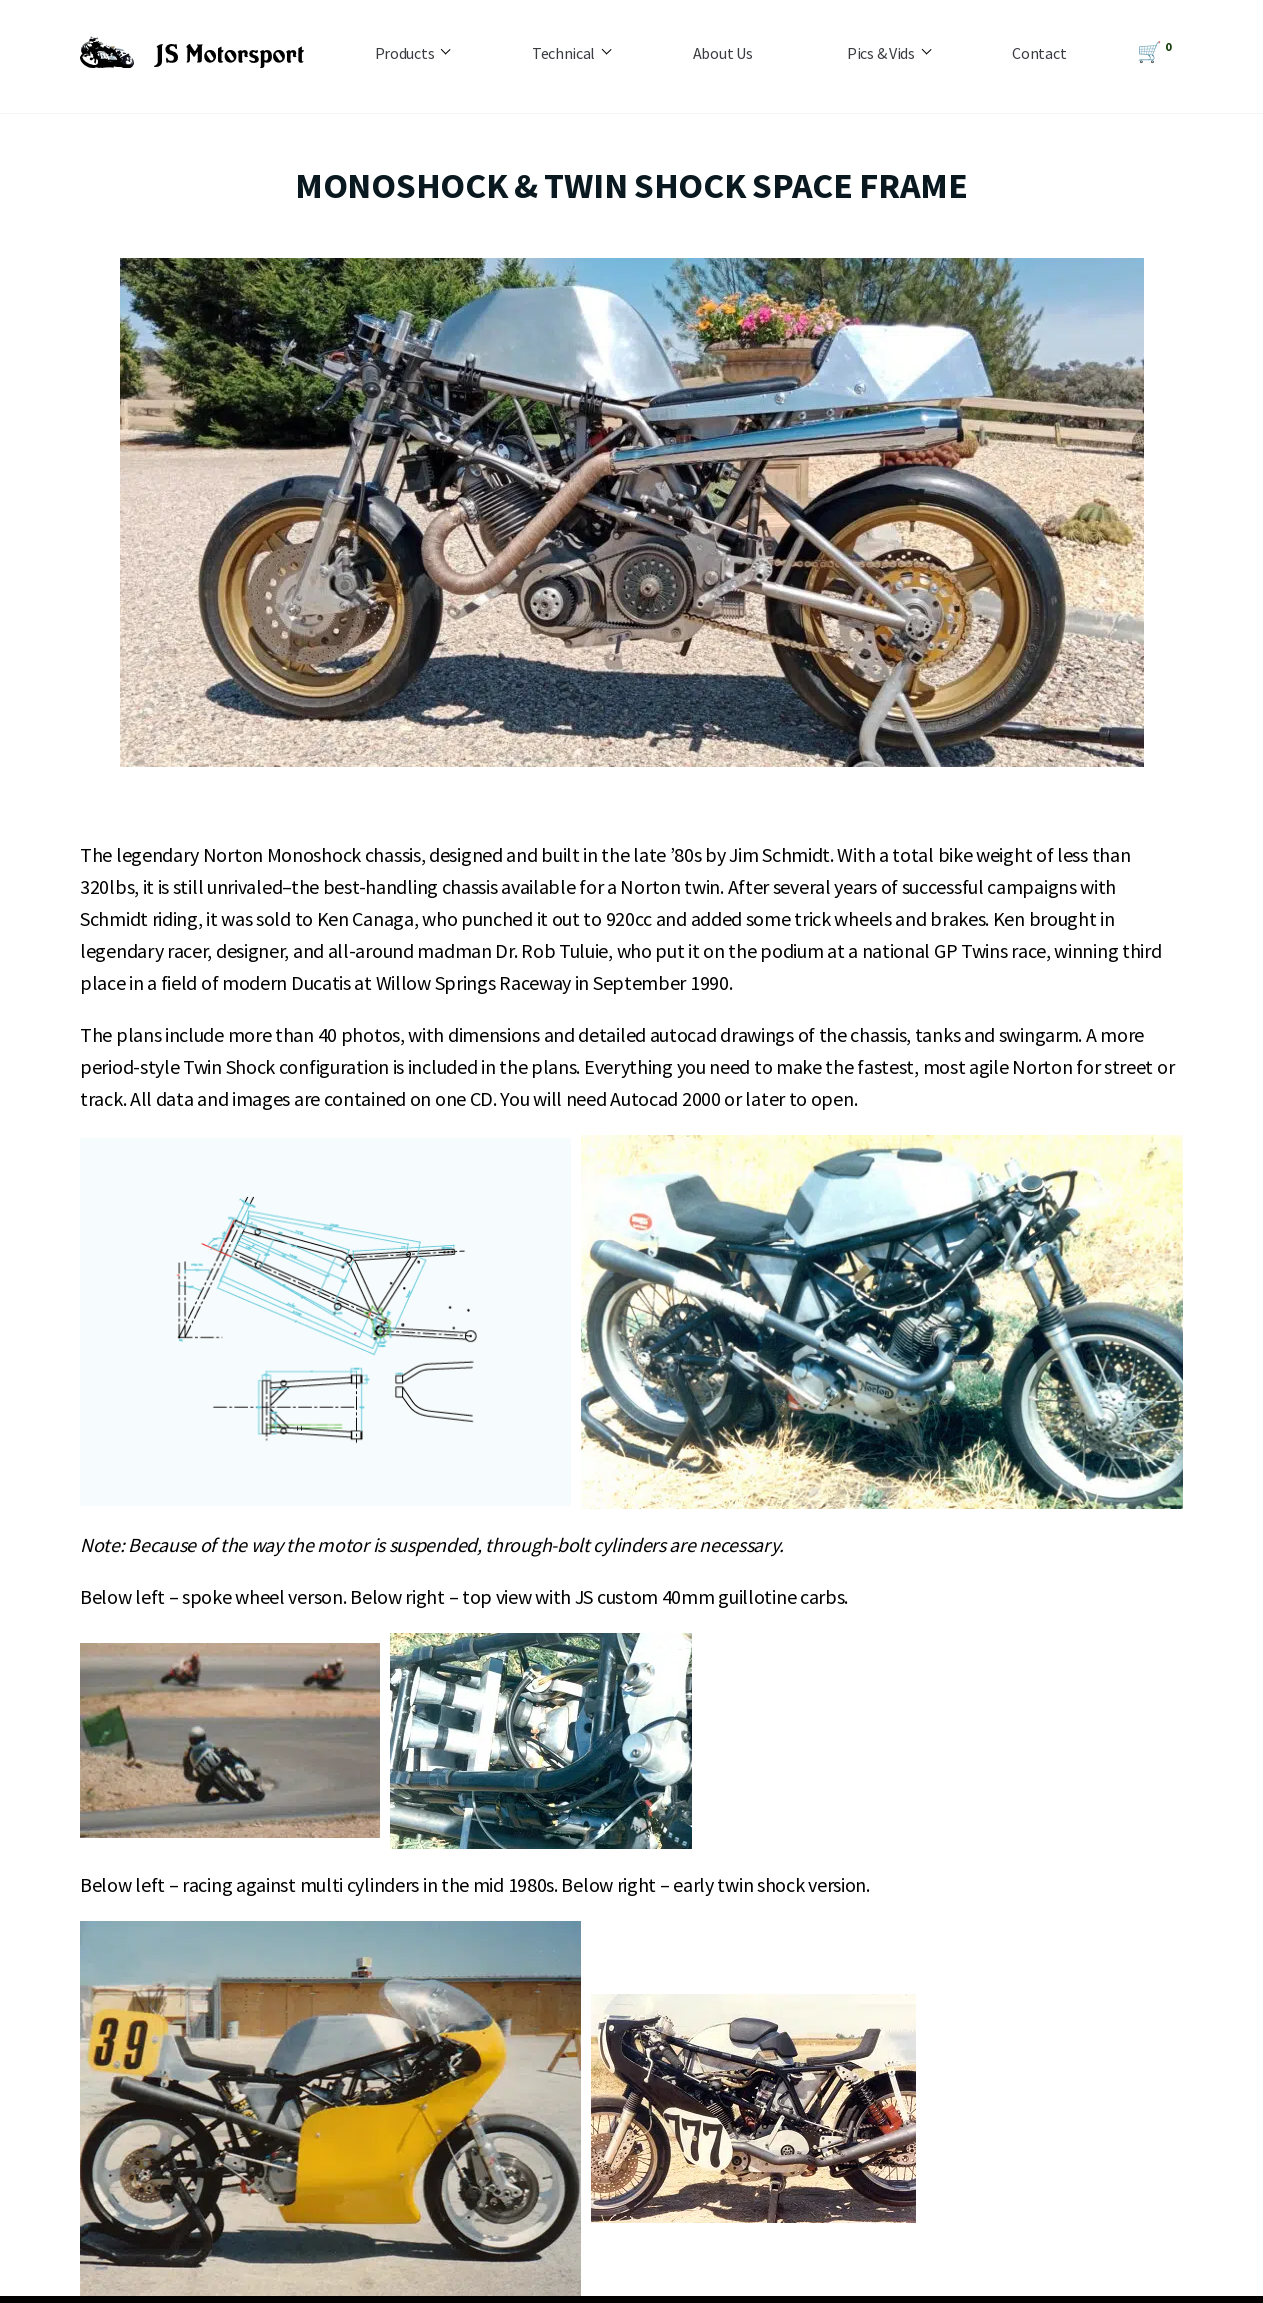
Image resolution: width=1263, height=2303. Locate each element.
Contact (1039, 53)
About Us (723, 53)
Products (405, 53)
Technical (563, 53)
